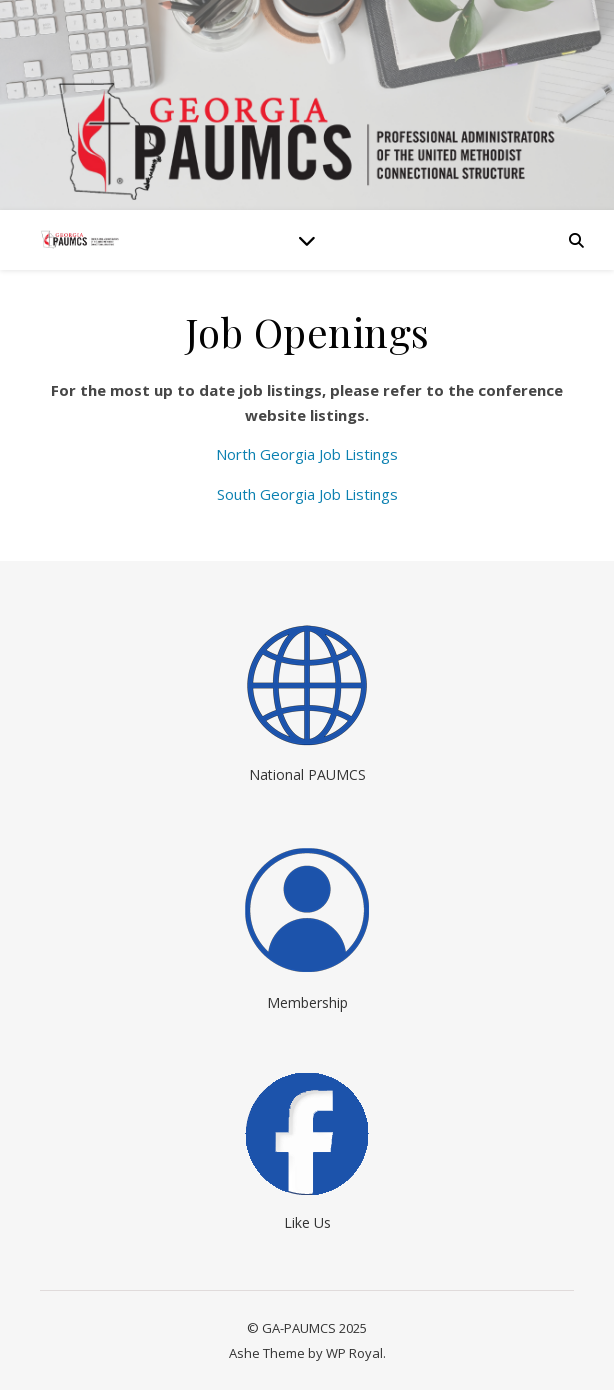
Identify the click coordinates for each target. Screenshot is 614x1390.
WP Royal (354, 1353)
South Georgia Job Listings (307, 494)
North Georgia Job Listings (307, 454)
